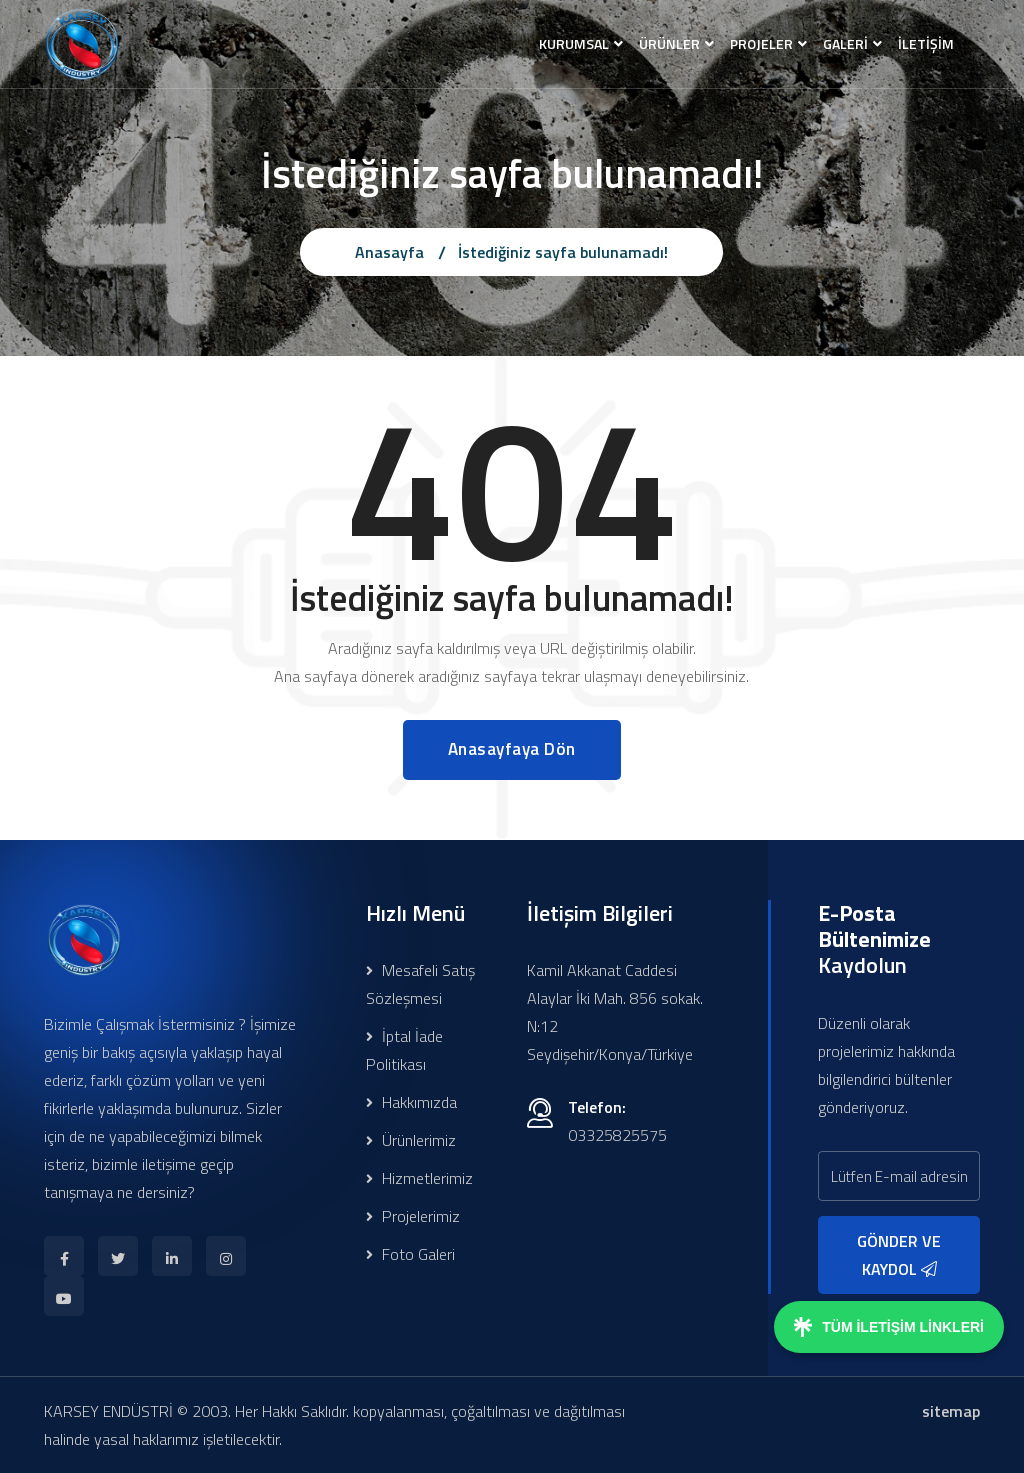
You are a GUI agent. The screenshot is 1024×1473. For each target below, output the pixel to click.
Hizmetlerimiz (419, 1178)
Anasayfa (389, 252)
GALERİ (845, 43)
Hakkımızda (411, 1102)
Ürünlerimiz (411, 1140)
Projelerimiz (413, 1216)
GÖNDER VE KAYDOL (899, 1255)
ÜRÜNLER (669, 43)
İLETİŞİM (926, 43)
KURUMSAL (574, 43)
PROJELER (761, 43)
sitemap (951, 1411)
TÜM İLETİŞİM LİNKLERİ (889, 1327)
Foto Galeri (410, 1254)
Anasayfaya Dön (512, 749)
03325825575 (617, 1135)
